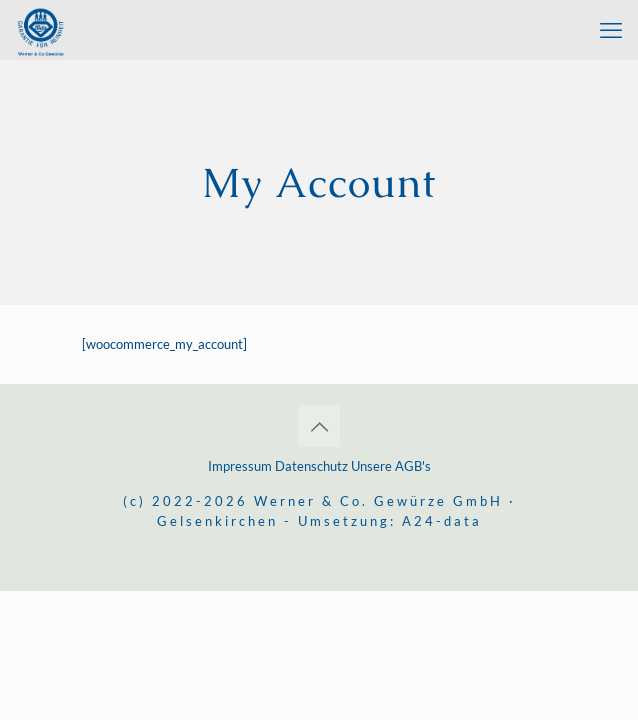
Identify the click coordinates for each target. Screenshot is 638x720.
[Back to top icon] (319, 426)
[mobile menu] (611, 30)
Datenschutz (311, 466)
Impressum (241, 466)
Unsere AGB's (391, 466)
